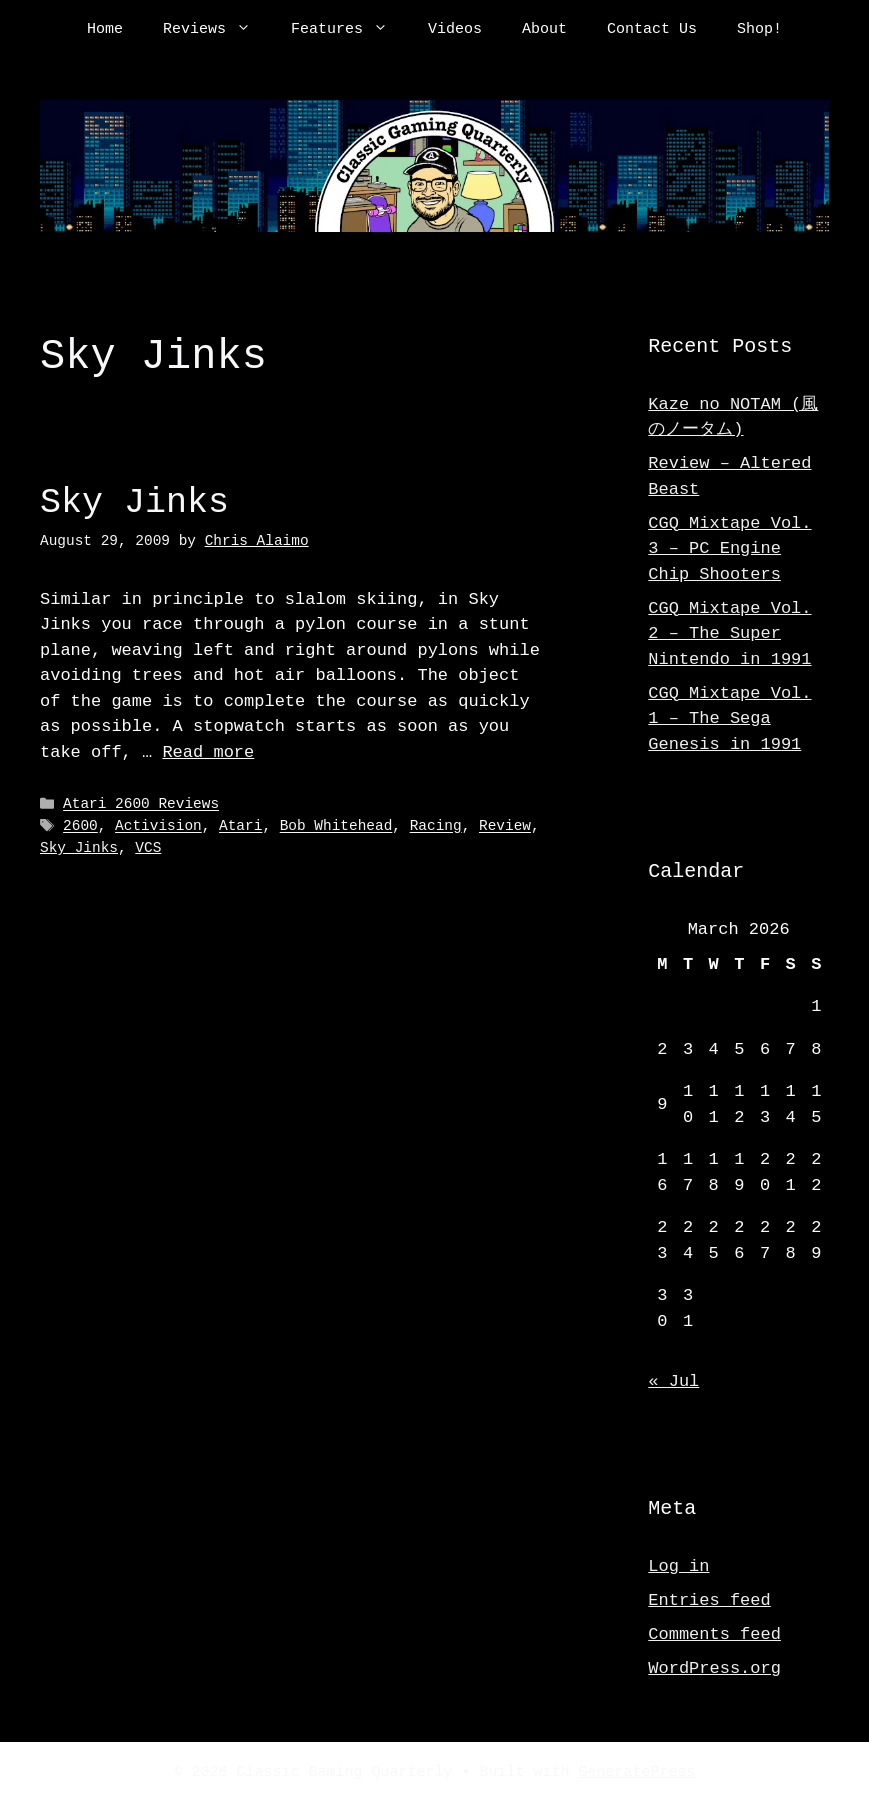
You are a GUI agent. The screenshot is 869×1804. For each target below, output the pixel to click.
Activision (158, 826)
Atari (240, 826)
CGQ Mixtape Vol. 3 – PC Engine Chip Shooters (729, 549)
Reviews (217, 30)
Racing (436, 826)
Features (349, 30)
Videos (455, 30)
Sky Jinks (134, 502)
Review (505, 826)
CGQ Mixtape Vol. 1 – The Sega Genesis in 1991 (729, 719)
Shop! (759, 30)
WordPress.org (714, 1668)
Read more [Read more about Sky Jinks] (208, 752)
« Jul (673, 1381)
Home (105, 30)
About (544, 30)
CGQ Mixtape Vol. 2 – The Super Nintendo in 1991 (729, 634)
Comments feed (714, 1634)
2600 (80, 826)
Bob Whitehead (336, 826)
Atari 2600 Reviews (141, 804)
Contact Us (652, 30)
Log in (678, 1566)
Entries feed (709, 1600)
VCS (148, 848)
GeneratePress (637, 1773)
